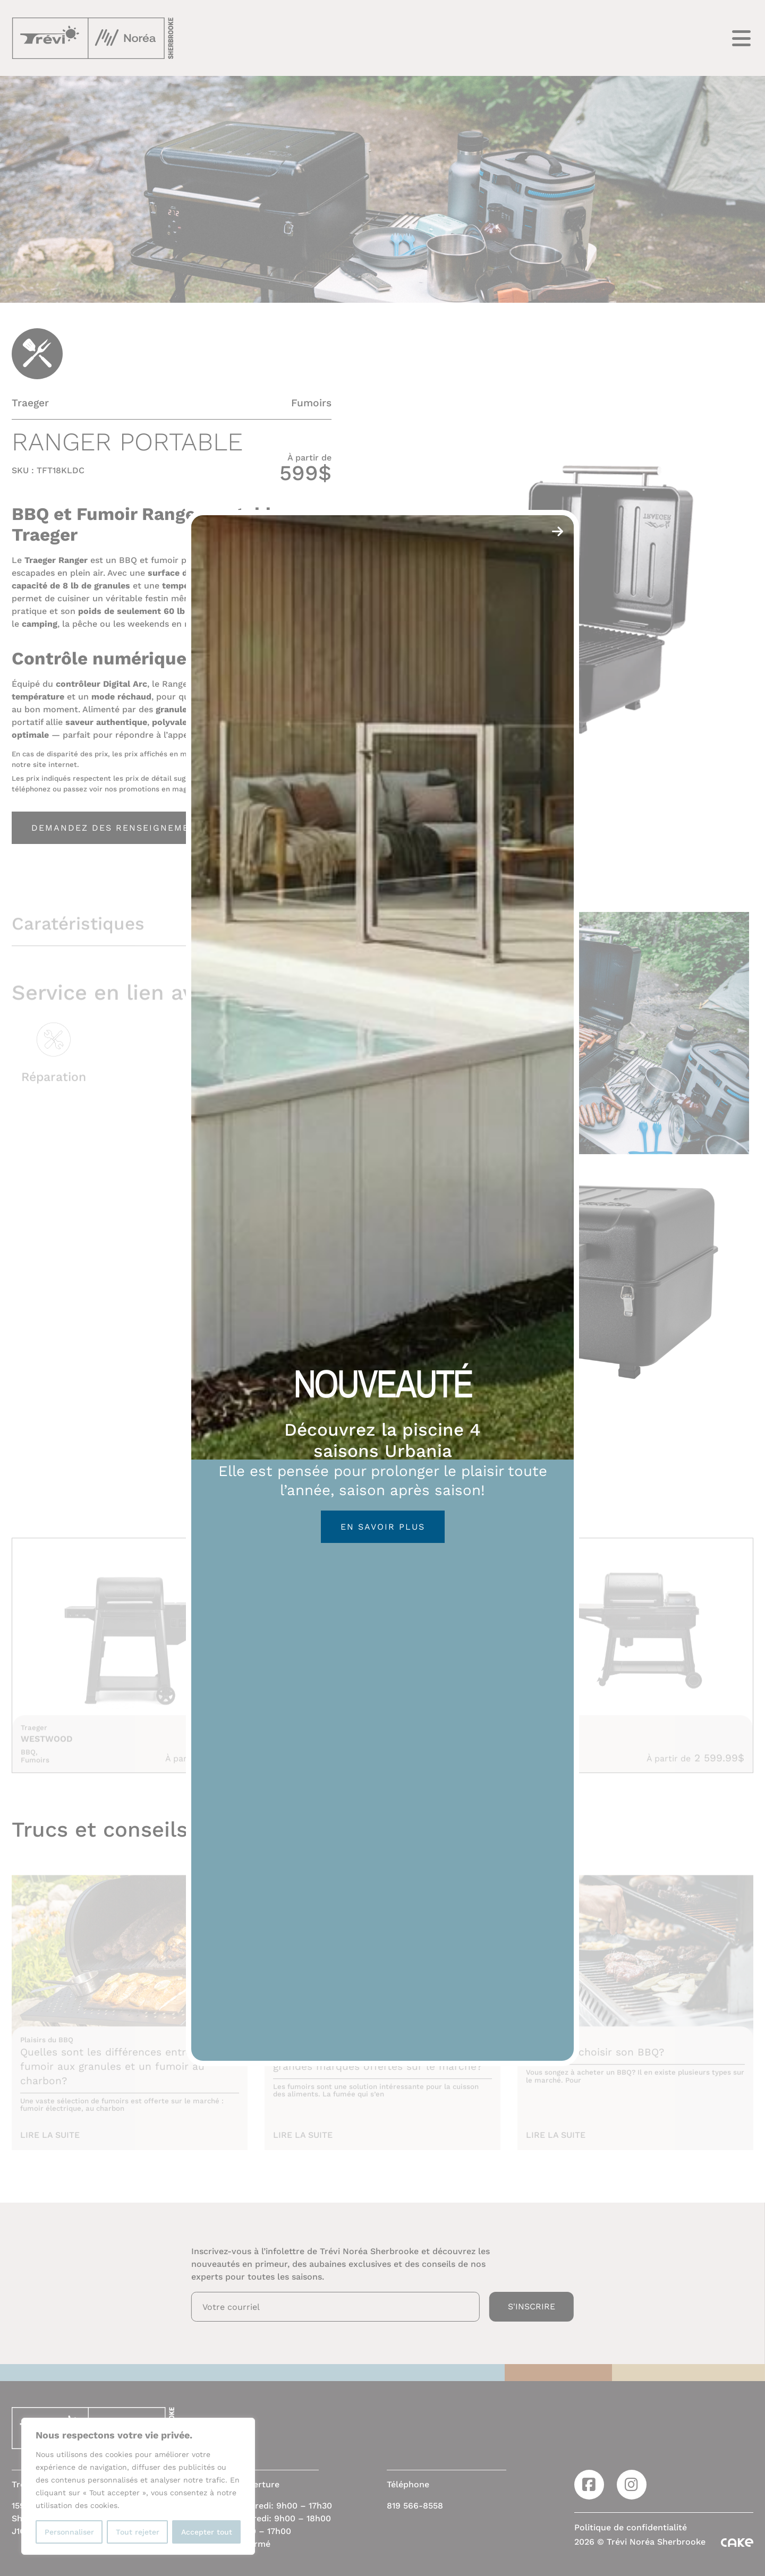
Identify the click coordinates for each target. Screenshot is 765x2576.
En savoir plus (383, 1527)
